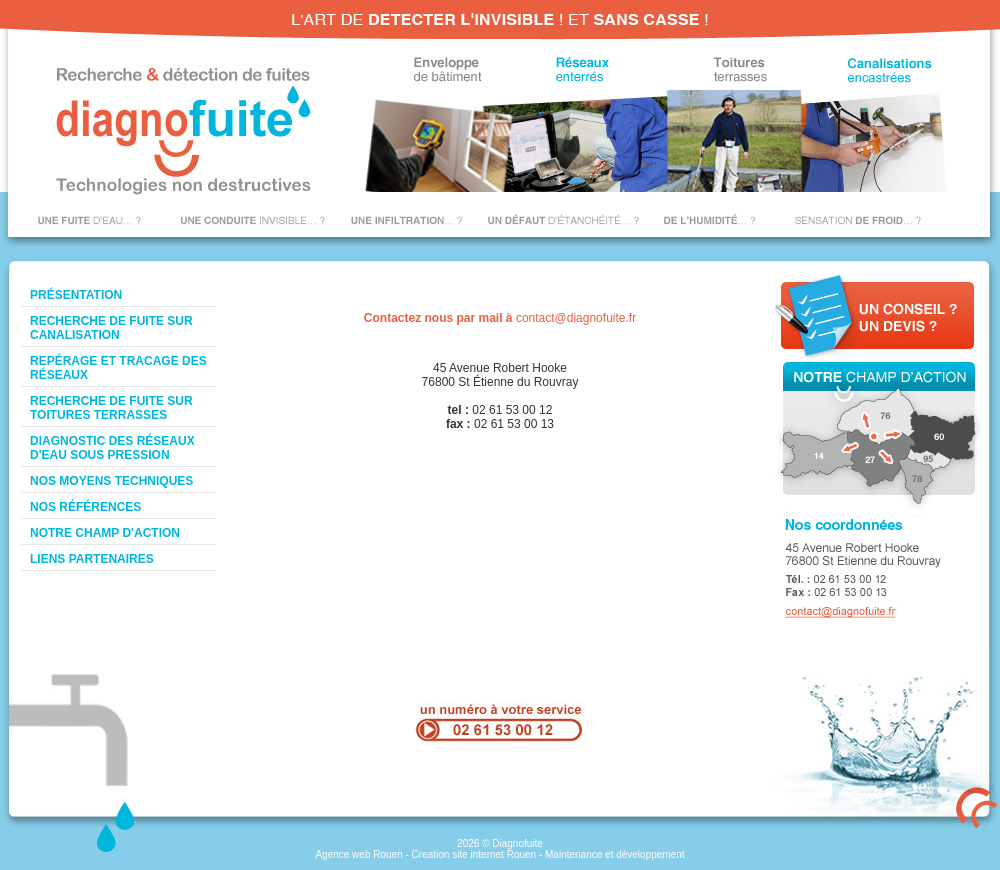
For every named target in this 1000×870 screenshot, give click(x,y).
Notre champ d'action (105, 533)
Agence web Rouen (358, 854)
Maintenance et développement (615, 854)
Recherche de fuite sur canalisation (111, 328)
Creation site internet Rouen (474, 854)
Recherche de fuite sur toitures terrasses (111, 408)
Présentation (76, 295)
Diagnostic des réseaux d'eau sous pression (112, 448)
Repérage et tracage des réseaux (118, 368)
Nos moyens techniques (111, 481)
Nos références (85, 507)
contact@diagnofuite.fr (576, 318)
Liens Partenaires (92, 559)
